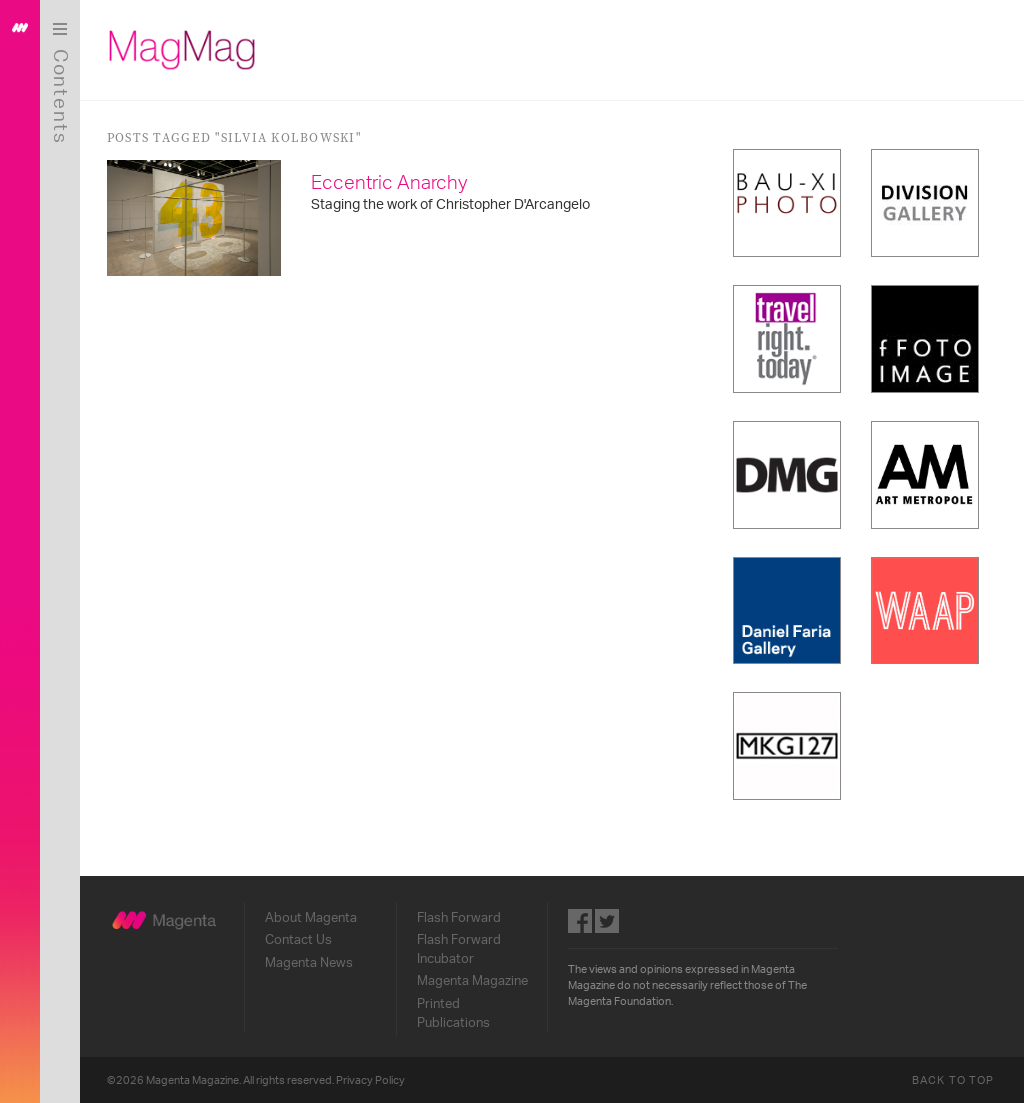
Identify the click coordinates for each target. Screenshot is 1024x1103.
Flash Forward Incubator (461, 946)
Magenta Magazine (474, 979)
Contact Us (300, 937)
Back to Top (953, 1078)
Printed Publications (455, 1010)
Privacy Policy (373, 1078)
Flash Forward (461, 915)
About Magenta (313, 915)
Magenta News (311, 960)
